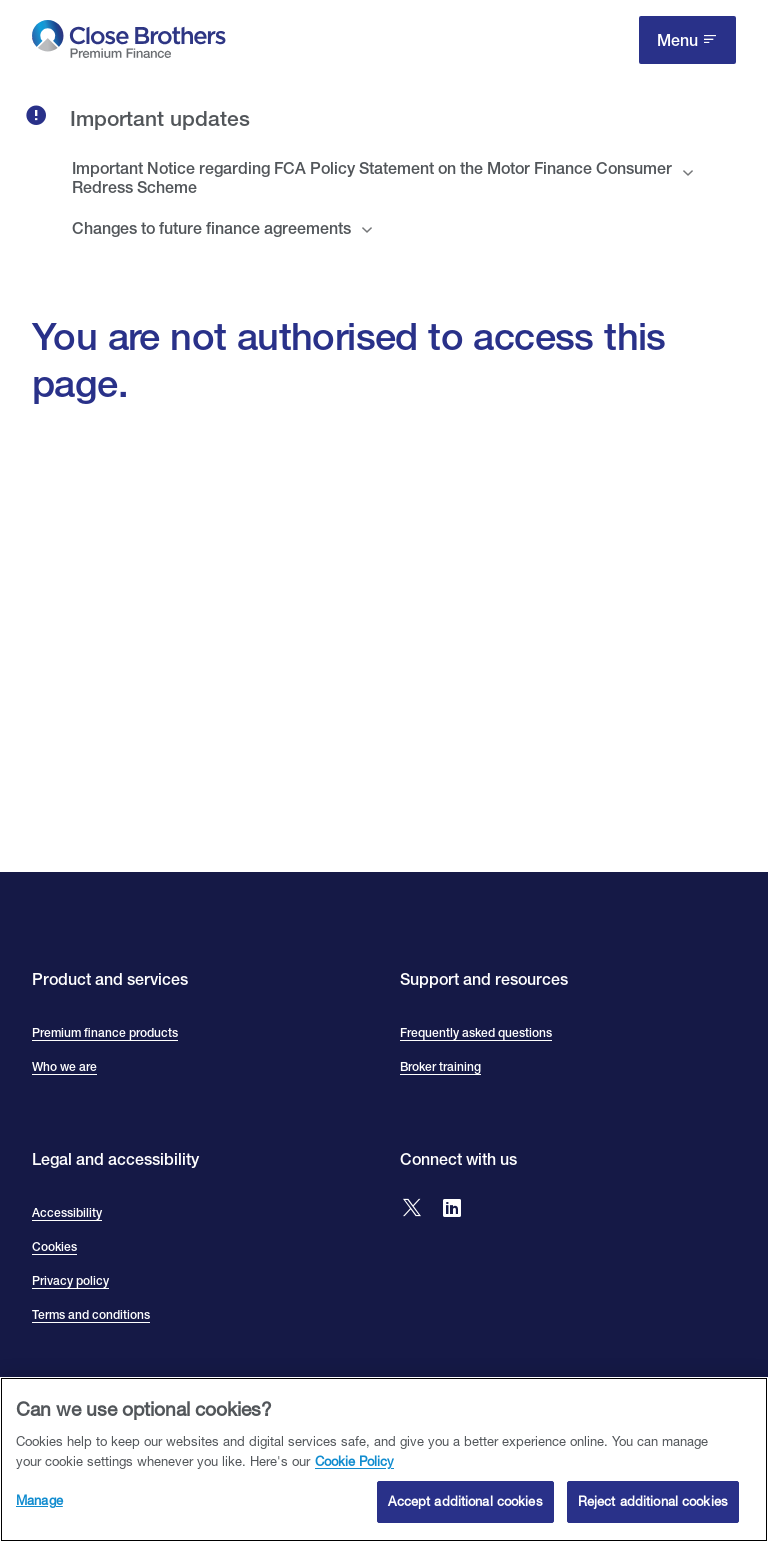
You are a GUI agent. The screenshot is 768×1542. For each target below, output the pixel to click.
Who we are (64, 1067)
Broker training (440, 1067)
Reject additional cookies (653, 1512)
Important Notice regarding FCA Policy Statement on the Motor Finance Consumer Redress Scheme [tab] (372, 178)
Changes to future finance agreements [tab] (211, 228)
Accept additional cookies (465, 1512)
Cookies (54, 1247)
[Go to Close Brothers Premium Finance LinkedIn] (452, 1209)
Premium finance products (105, 1033)
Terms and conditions (91, 1315)
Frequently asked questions (476, 1033)
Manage (39, 1511)
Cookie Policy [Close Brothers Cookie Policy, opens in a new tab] (354, 1471)
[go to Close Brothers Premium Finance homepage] (129, 43)
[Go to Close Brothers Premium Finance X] (412, 1209)
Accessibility (67, 1213)
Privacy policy (70, 1281)
